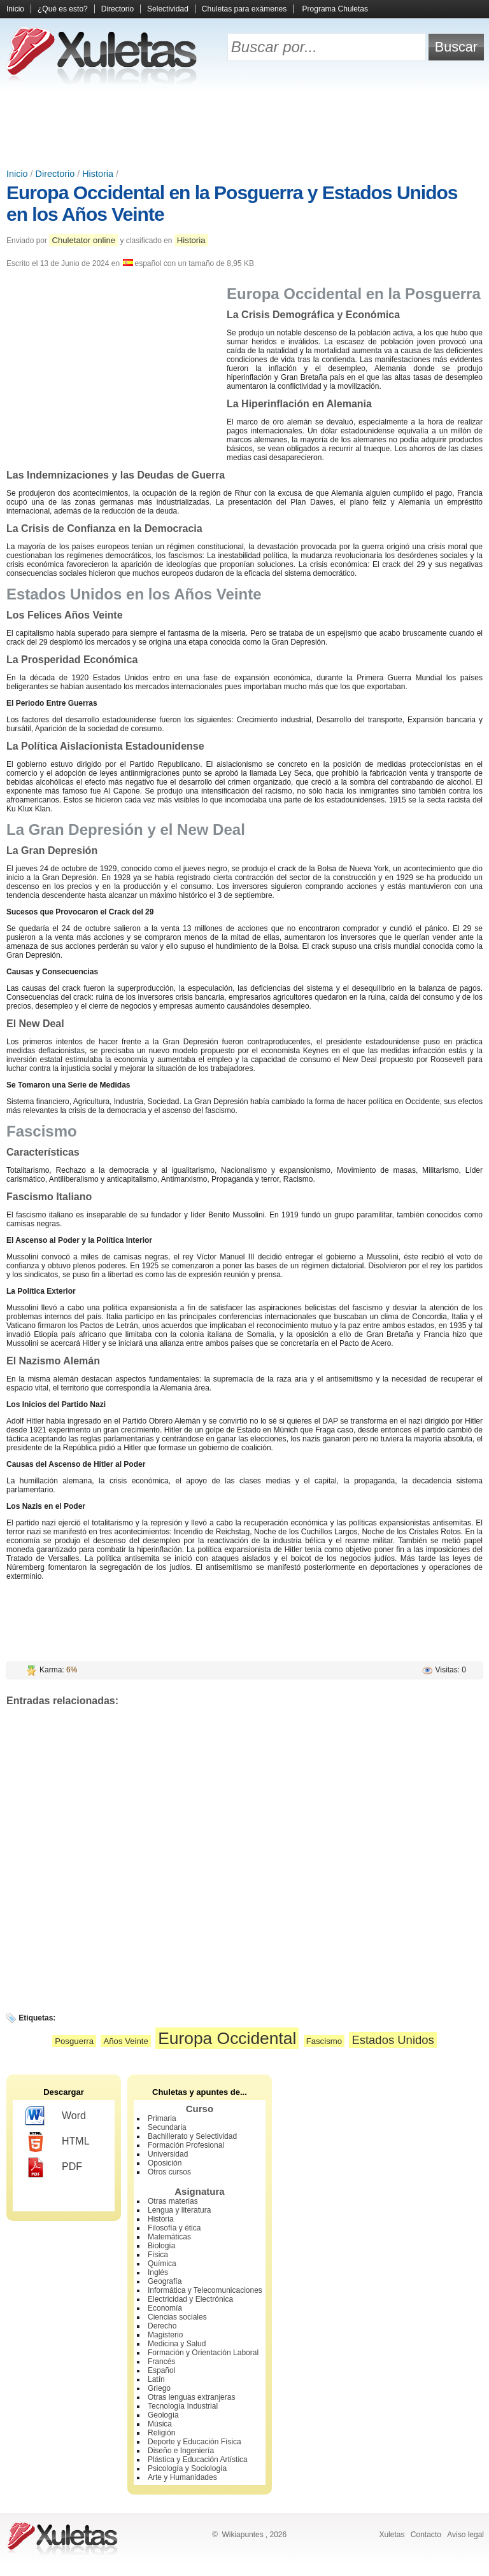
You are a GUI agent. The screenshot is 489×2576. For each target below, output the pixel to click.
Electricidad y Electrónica (190, 2299)
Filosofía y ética (174, 2227)
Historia (97, 174)
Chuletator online (83, 240)
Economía (165, 2308)
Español (161, 2370)
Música (160, 2423)
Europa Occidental (227, 2038)
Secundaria (167, 2127)
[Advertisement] (244, 127)
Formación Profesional (186, 2145)
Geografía (164, 2281)
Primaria (162, 2118)
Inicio (15, 8)
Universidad (168, 2154)
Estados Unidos (392, 2040)
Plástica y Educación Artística (198, 2459)
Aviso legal (465, 2534)
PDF (53, 2167)
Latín (156, 2379)
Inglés (158, 2272)
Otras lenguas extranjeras (191, 2397)
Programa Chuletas (335, 8)
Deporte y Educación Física (194, 2441)
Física (158, 2254)
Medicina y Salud (177, 2343)
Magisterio (165, 2334)
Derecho (162, 2325)
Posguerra (74, 2041)
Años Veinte (125, 2041)
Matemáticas (169, 2236)
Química (162, 2263)
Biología (161, 2245)
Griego (159, 2388)
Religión (161, 2432)
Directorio (117, 8)
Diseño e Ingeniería (181, 2450)
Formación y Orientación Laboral (203, 2352)
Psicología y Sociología (187, 2468)
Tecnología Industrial (183, 2406)
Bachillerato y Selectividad (192, 2136)
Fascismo (324, 2041)
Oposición (164, 2163)
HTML (57, 2142)
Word (55, 2116)
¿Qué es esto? (63, 8)
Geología (163, 2415)
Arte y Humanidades (182, 2477)
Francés (161, 2361)
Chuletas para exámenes (244, 8)
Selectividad (167, 8)
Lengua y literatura (179, 2210)
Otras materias (173, 2201)
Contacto (426, 2534)
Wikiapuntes (242, 2534)
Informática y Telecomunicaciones (205, 2290)
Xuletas (391, 2534)
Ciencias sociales (177, 2317)
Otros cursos (169, 2171)
